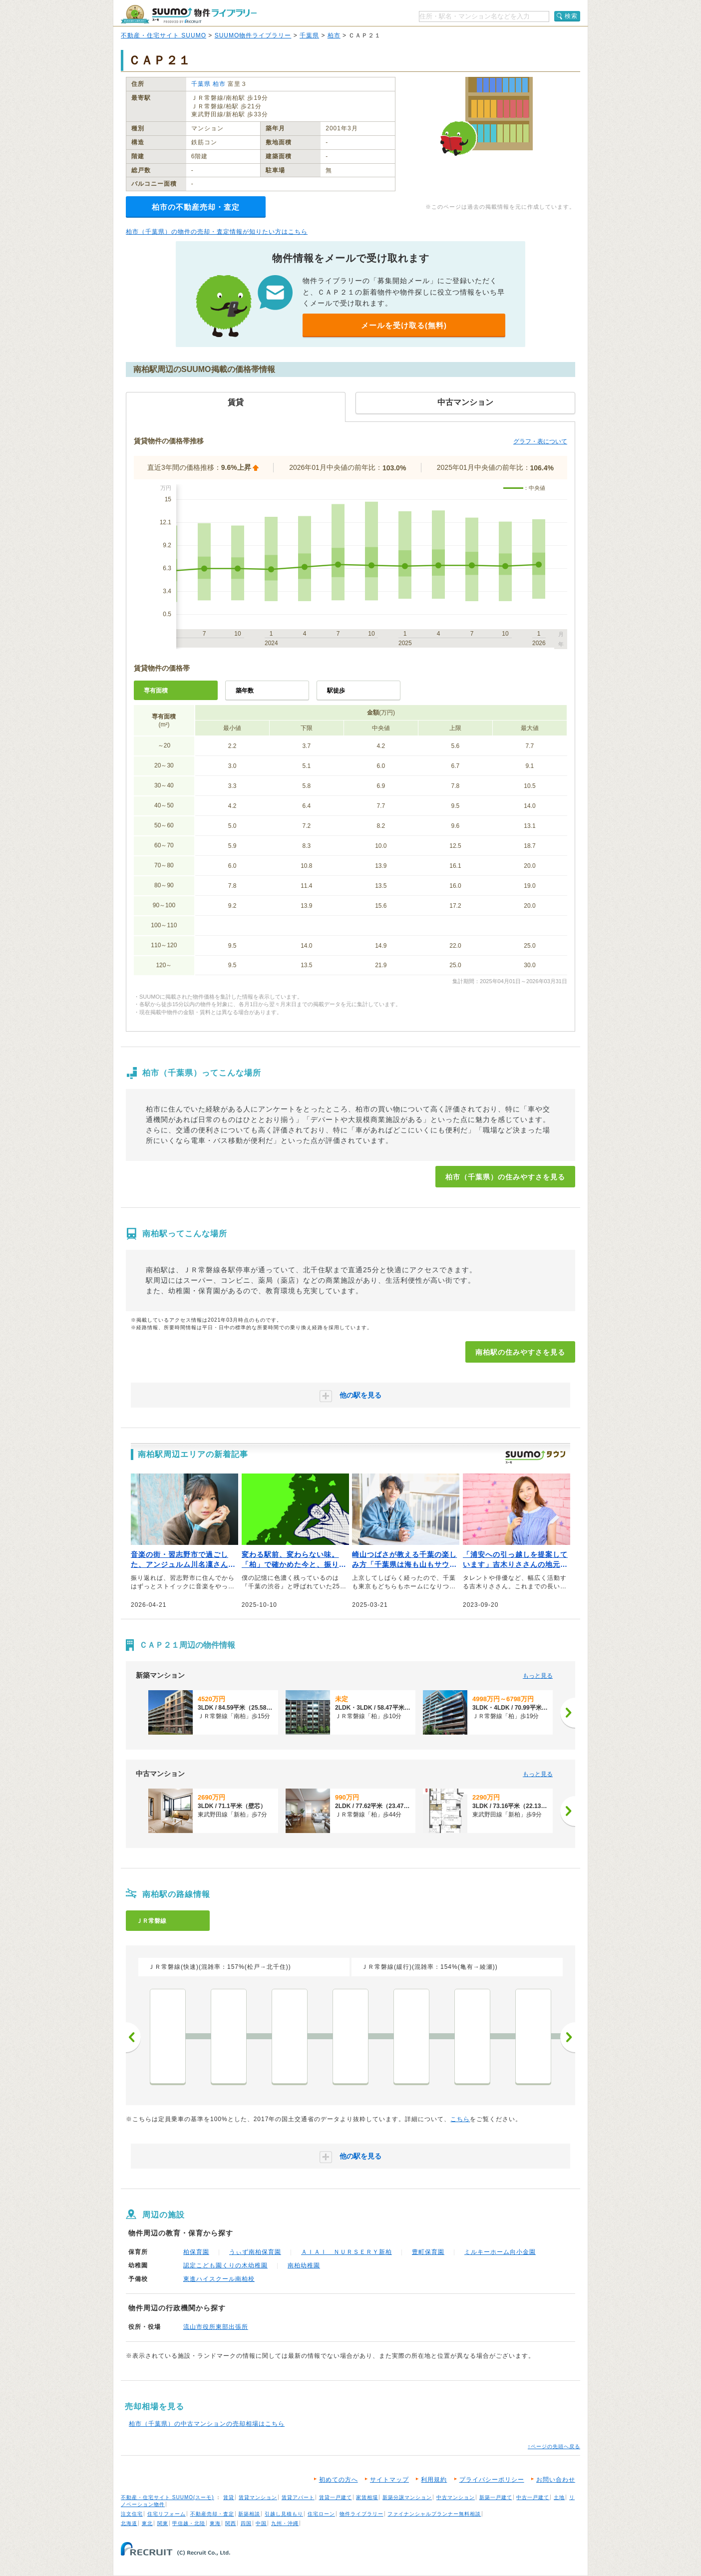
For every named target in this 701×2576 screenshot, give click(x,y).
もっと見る (538, 1675)
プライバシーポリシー (491, 2479)
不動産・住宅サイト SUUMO (163, 35)
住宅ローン (321, 2514)
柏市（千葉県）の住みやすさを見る (505, 1177)
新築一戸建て (495, 2497)
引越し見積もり (284, 2514)
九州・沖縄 (285, 2523)
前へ (133, 2037)
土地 (559, 2497)
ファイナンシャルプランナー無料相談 (434, 2514)
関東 (162, 2523)
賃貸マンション (258, 2497)
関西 (230, 2523)
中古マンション (455, 2497)
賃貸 (228, 2497)
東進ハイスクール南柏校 (219, 2278)
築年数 (245, 690)
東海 (215, 2523)
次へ (567, 2037)
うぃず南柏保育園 (255, 2251)
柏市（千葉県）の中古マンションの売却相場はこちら (207, 2423)
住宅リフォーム (166, 2514)
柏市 (334, 35)
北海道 (129, 2523)
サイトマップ (389, 2479)
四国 (246, 2523)
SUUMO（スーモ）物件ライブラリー (189, 14)
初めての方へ (338, 2479)
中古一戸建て (532, 2497)
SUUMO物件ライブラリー (253, 35)
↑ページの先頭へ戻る (554, 2446)
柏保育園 (196, 2251)
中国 (261, 2523)
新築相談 (249, 2514)
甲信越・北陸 (188, 2523)
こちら (460, 2119)
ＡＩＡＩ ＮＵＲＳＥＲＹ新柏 (346, 2251)
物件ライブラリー (361, 2514)
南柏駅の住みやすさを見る (520, 1352)
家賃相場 (367, 2497)
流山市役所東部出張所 (215, 2326)
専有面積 (156, 690)
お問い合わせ (555, 2479)
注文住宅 (132, 2514)
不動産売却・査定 (212, 2514)
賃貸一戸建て (335, 2497)
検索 (571, 15)
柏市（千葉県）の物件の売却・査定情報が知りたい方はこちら (217, 231)
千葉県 (309, 35)
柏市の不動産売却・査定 (196, 207)
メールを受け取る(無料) (404, 325)
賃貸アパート (298, 2497)
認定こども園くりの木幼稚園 (225, 2265)
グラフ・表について (540, 441)
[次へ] (567, 1713)
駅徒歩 (336, 690)
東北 (147, 2523)
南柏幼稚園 (304, 2265)
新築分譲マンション (407, 2497)
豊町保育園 (428, 2251)
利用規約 (434, 2479)
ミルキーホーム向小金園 (500, 2251)
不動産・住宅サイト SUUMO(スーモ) (167, 2497)
